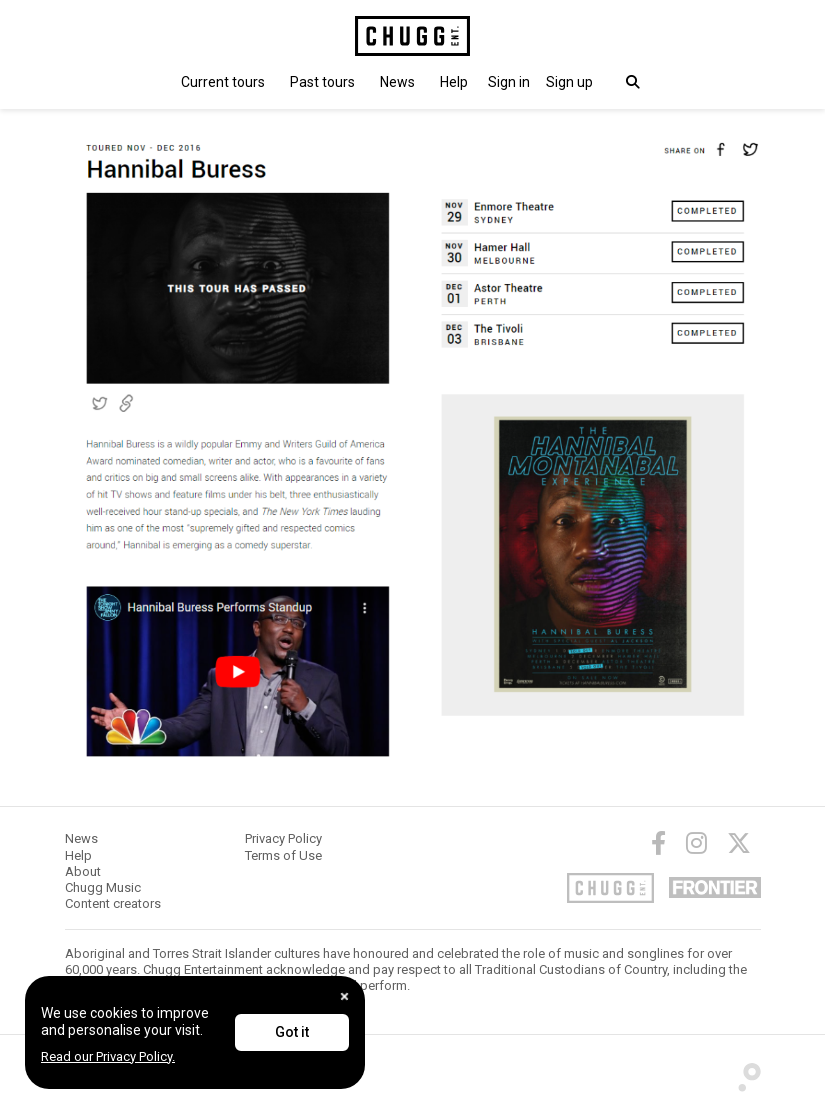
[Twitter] (739, 843)
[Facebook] (658, 843)
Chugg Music (103, 887)
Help (454, 82)
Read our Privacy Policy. (108, 1056)
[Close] (344, 996)
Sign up (569, 82)
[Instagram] (696, 843)
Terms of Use (283, 855)
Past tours (322, 82)
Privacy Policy (283, 838)
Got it (292, 1032)
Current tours (223, 82)
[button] (509, 82)
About (83, 871)
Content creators (113, 903)
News (397, 82)
